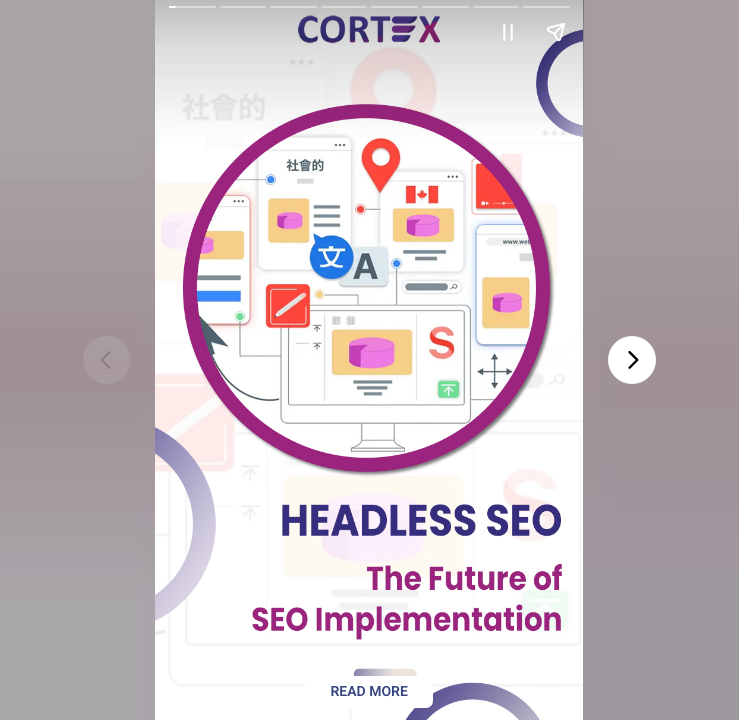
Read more (369, 692)
